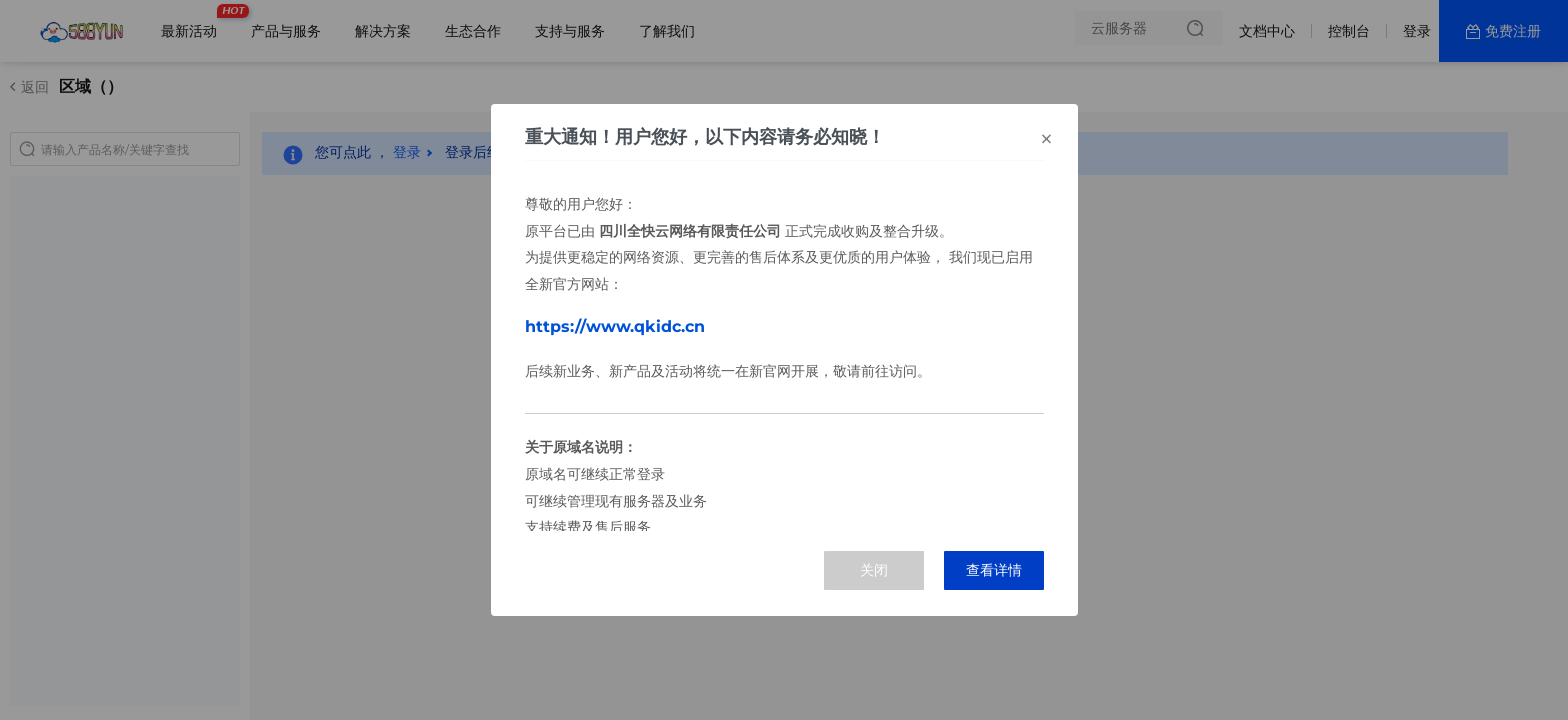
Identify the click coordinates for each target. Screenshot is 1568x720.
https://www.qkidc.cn (615, 326)
